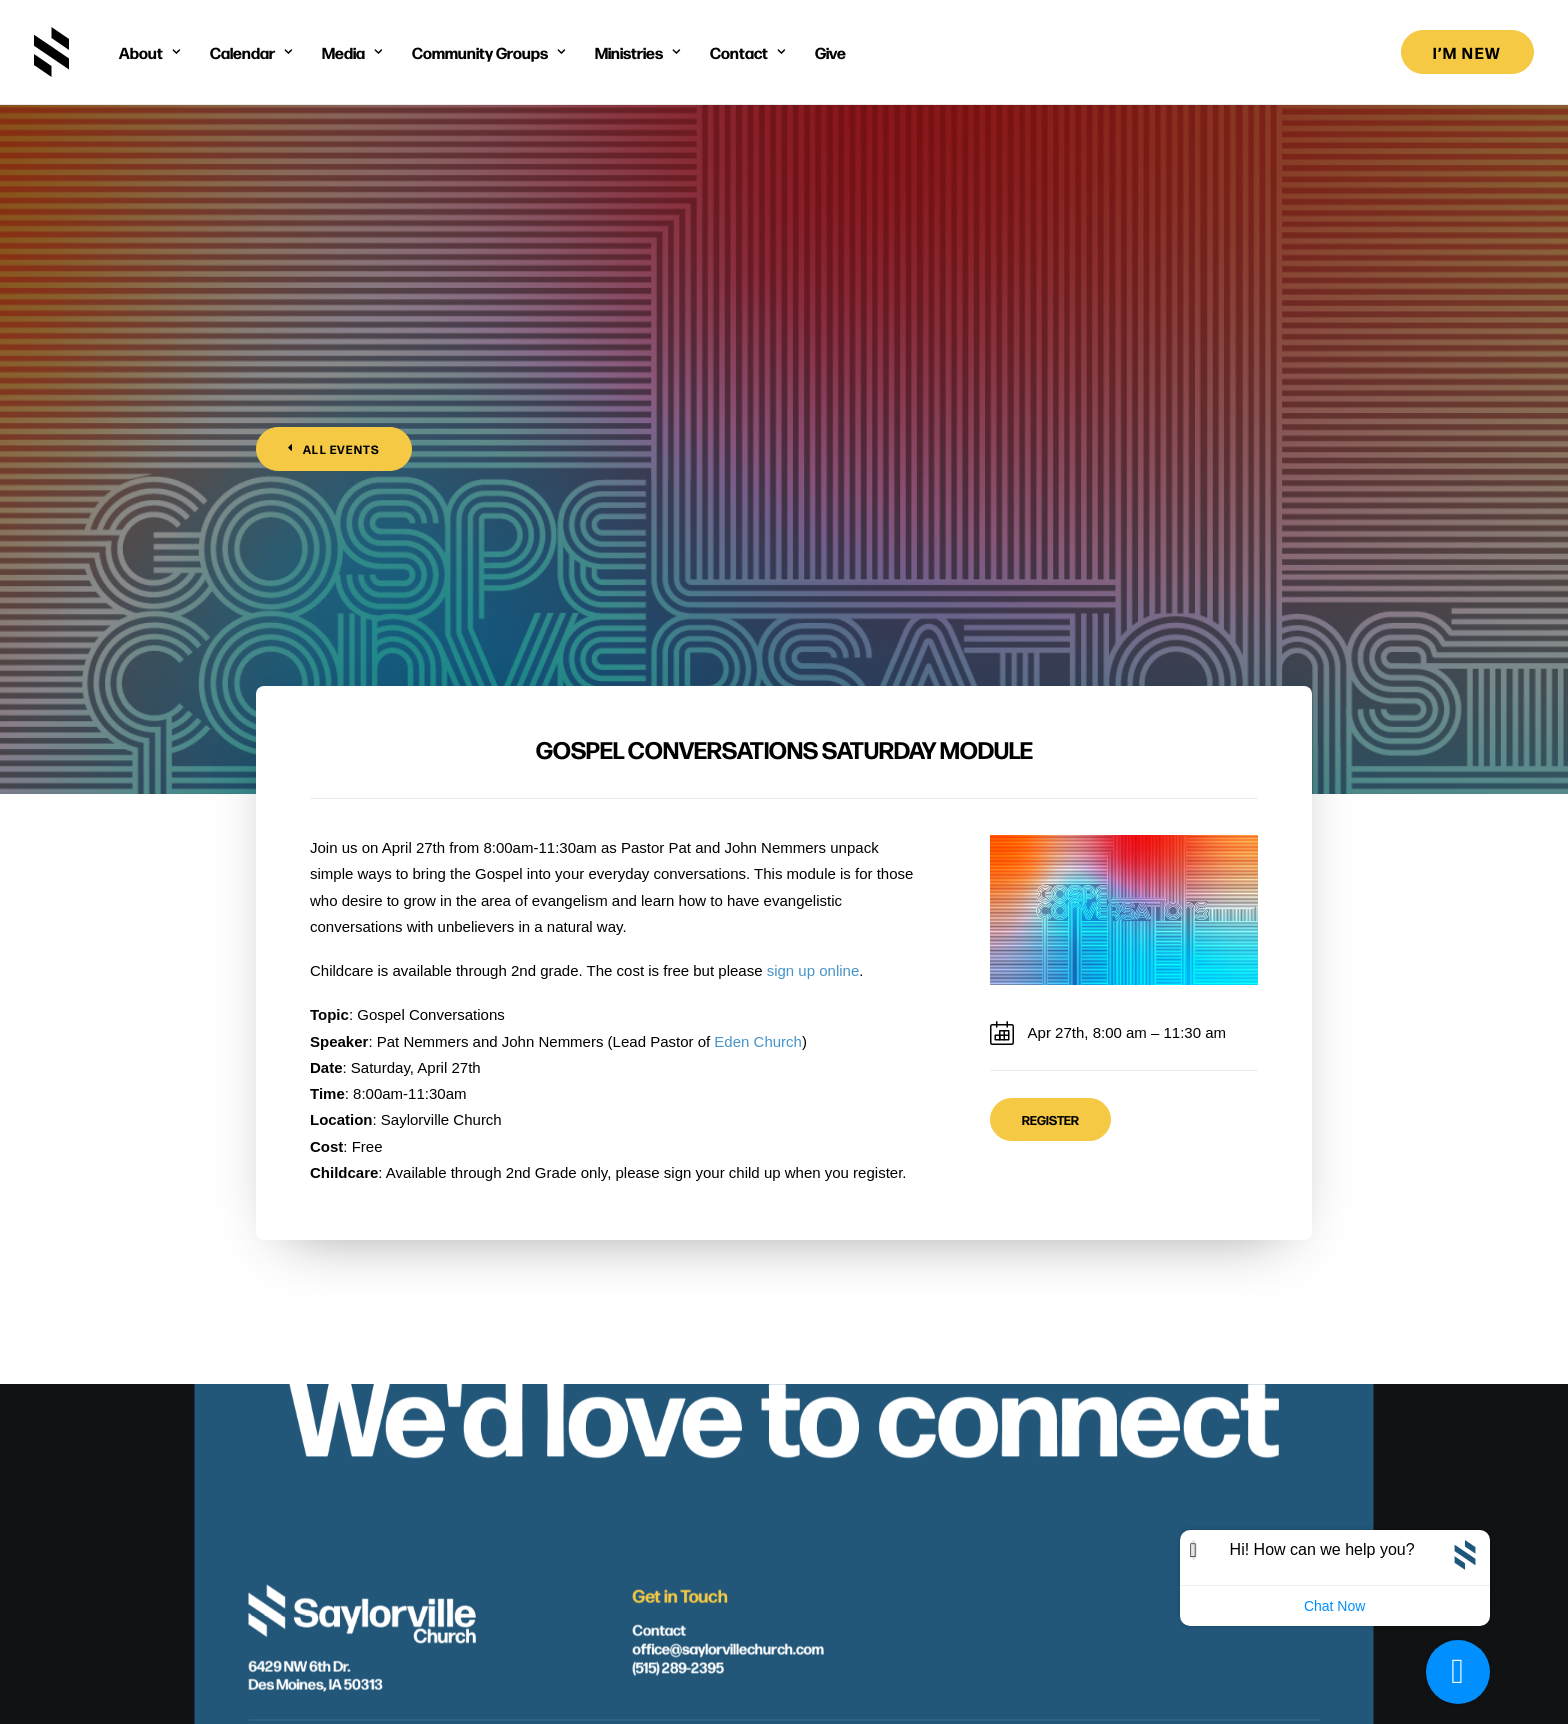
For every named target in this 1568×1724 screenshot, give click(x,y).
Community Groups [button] (488, 52)
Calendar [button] (251, 52)
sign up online (813, 569)
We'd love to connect (784, 1158)
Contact (658, 1378)
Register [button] (1050, 718)
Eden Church (758, 640)
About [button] (149, 52)
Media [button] (352, 52)
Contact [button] (747, 52)
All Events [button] (334, 249)
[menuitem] (149, 52)
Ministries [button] (637, 52)
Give (830, 52)
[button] (689, 1505)
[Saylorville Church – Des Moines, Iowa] (51, 52)
